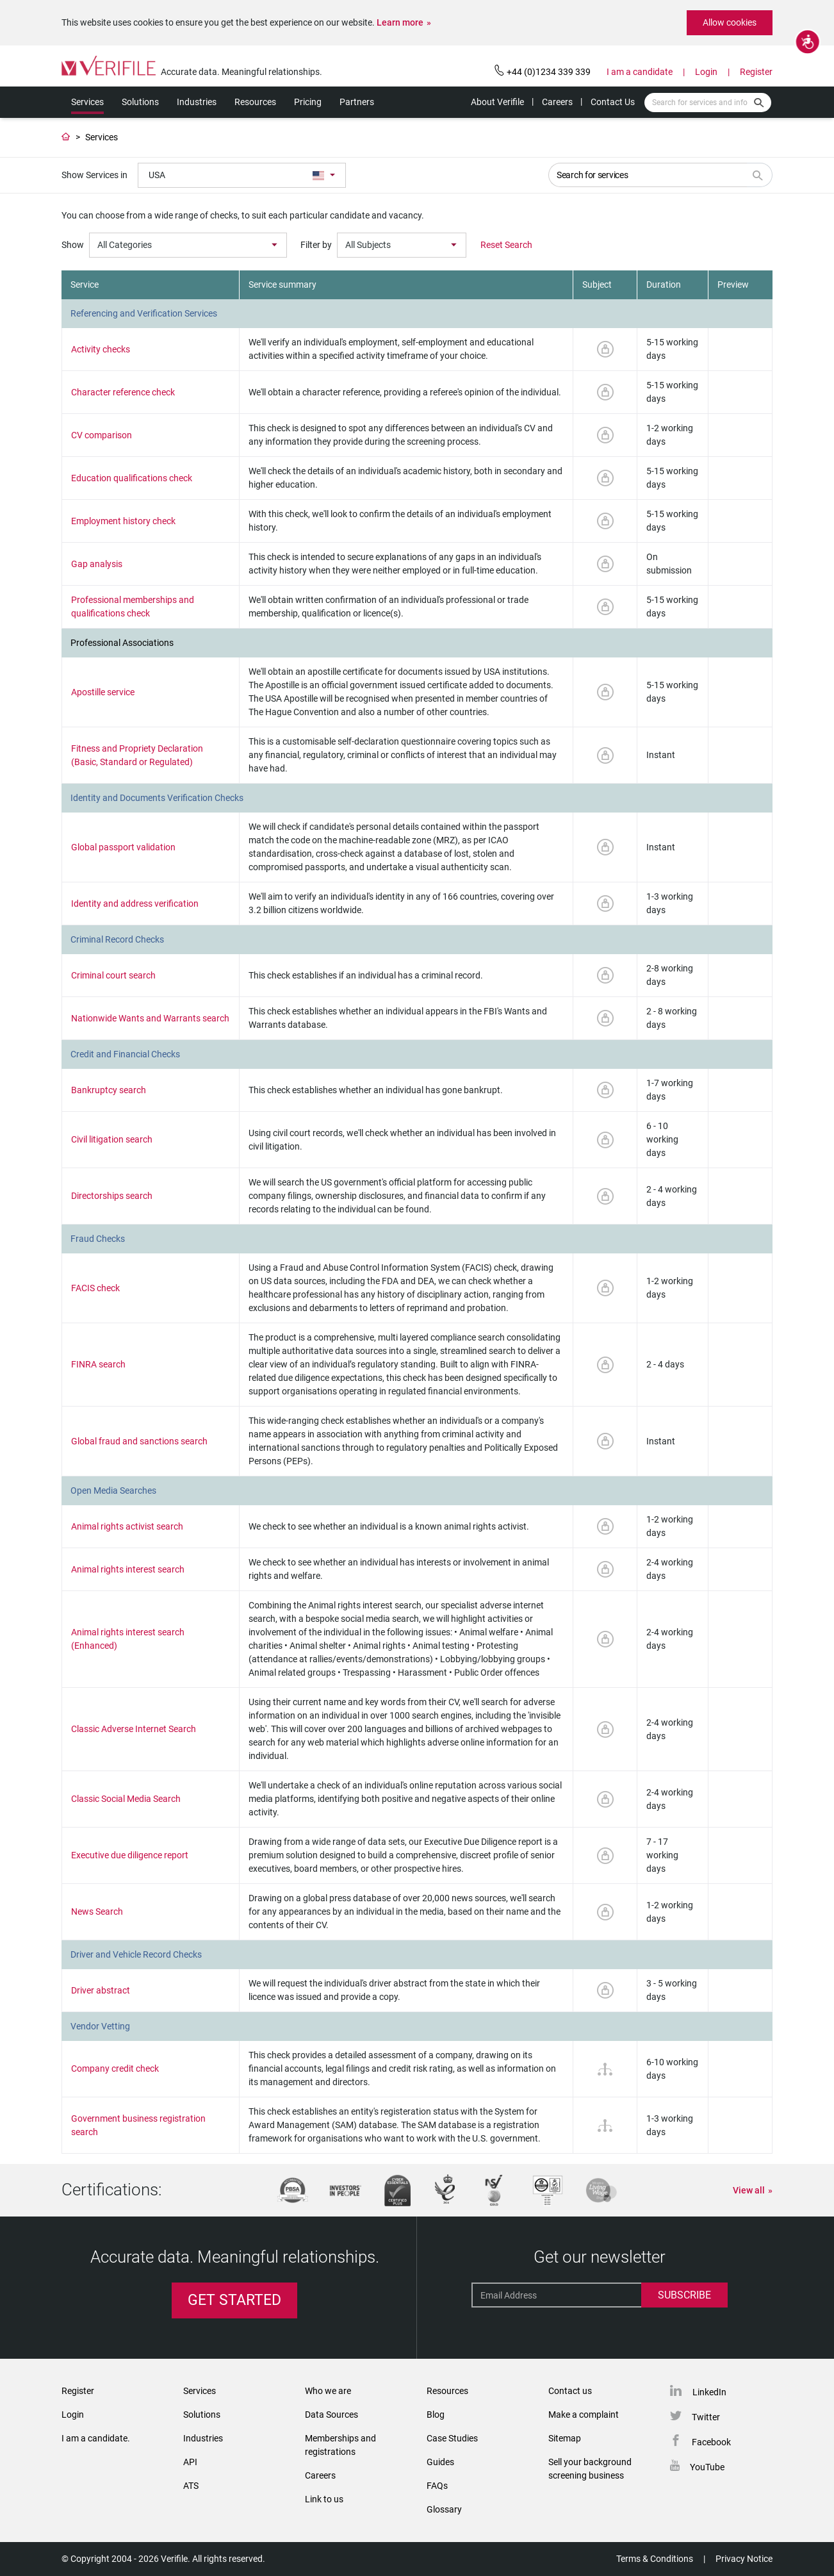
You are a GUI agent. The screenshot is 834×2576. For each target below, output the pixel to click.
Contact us (570, 2391)
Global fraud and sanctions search (139, 1441)
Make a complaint (583, 2414)
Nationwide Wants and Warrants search (150, 1018)
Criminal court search (113, 975)
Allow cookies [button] (729, 22)
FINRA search (98, 1364)
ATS (191, 2486)
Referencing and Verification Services (143, 313)
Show (72, 245)
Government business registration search (138, 2125)
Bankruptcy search (108, 1090)
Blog (436, 2414)
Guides (440, 2462)
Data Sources (331, 2414)
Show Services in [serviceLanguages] (94, 175)
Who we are (328, 2391)
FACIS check (95, 1288)
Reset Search (506, 245)
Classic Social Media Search (126, 1799)
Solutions (140, 102)
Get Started (234, 2300)
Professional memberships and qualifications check (132, 606)
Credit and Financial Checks (125, 1054)
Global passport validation (123, 847)
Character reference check (123, 392)
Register (756, 72)
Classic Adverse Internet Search (133, 1729)
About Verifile (497, 102)
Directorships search (111, 1196)
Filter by (316, 245)
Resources (255, 102)
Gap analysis (96, 564)
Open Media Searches (113, 1490)
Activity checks (100, 349)
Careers (557, 102)
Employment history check (123, 521)
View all (749, 2190)
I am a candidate (640, 71)
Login (706, 72)
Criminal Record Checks (117, 939)
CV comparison (101, 435)
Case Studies (452, 2438)
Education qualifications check (131, 478)
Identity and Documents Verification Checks (156, 798)
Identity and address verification (135, 903)
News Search (97, 1911)
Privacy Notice (744, 2559)
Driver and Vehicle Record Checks (136, 1954)
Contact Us (613, 102)
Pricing (308, 102)
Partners (356, 102)
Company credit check (115, 2068)
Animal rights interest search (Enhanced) (127, 1639)
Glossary (444, 2509)
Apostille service (103, 692)
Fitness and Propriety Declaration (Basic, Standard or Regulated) (137, 755)
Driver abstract (100, 1990)
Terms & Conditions (654, 2559)
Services (87, 102)
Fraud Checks (97, 1239)
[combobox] (242, 175)
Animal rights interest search (127, 1569)
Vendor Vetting (100, 2026)
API (190, 2462)
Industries (197, 102)
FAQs (437, 2486)
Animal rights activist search (127, 1526)
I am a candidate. (95, 2438)
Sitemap (564, 2438)
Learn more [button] (400, 22)
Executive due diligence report (129, 1855)
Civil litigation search (111, 1139)
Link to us (324, 2499)
